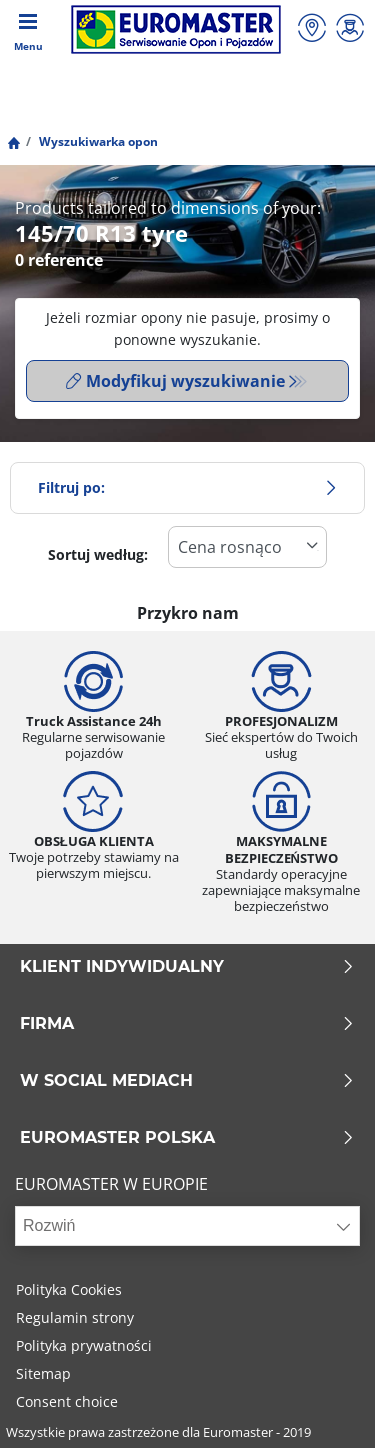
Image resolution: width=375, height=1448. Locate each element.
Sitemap (43, 1373)
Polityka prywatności (84, 1345)
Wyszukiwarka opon (97, 141)
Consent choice (67, 1401)
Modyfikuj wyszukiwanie (175, 381)
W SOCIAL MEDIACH (187, 1081)
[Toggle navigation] (28, 30)
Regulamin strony (75, 1317)
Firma (187, 1024)
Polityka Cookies (69, 1289)
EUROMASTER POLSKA (187, 1138)
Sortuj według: (98, 554)
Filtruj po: (187, 487)
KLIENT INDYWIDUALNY (187, 967)
